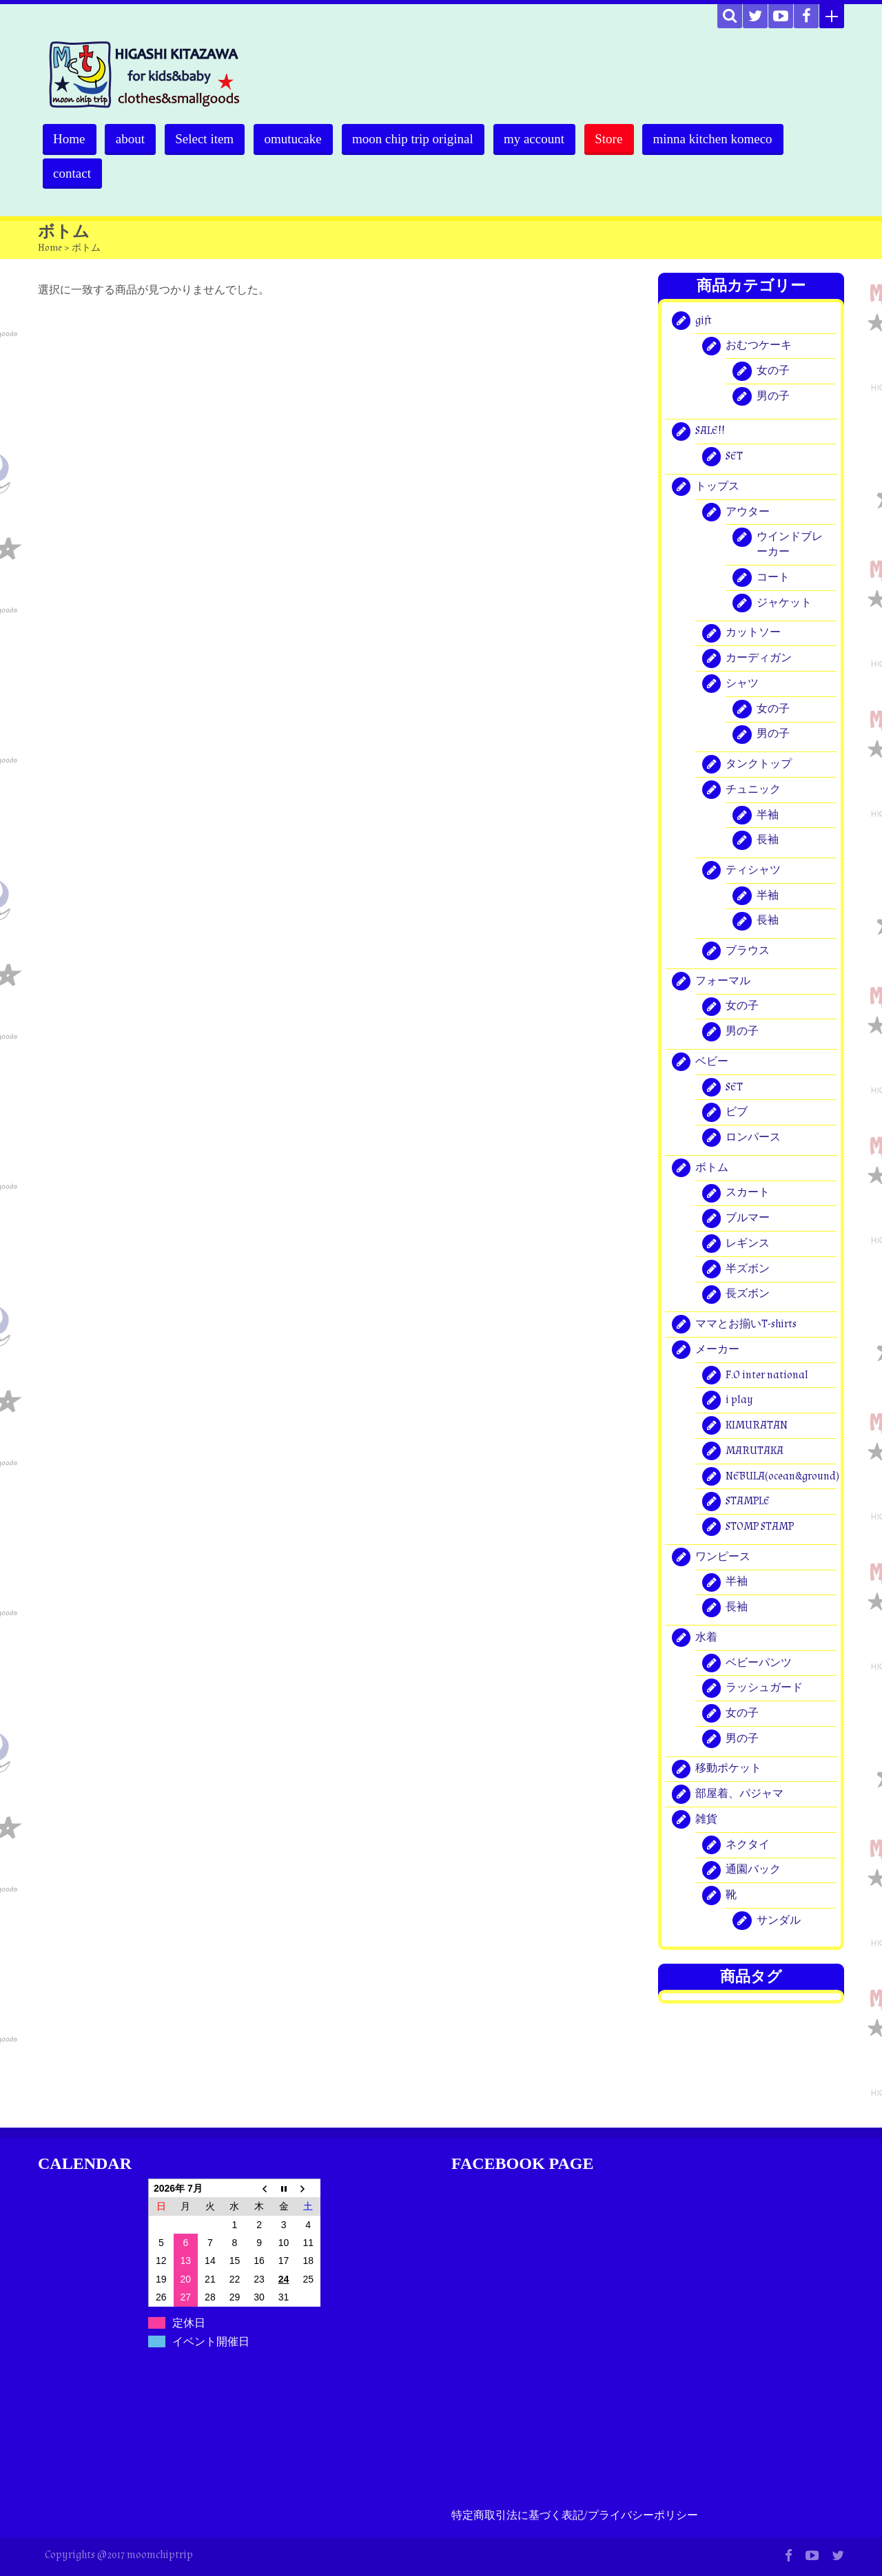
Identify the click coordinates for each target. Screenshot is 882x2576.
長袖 (768, 840)
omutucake (297, 139)
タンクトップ (759, 764)
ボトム (711, 1168)
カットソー (753, 633)
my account (541, 139)
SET (734, 456)
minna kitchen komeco (721, 139)
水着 (706, 1637)
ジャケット (784, 603)
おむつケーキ (759, 346)
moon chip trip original (418, 139)
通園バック (753, 1870)
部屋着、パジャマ (739, 1794)
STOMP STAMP (760, 1526)
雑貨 (706, 1819)
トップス (717, 486)
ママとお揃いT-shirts (746, 1324)
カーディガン (759, 658)
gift (703, 320)
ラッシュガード (764, 1688)
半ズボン (748, 1269)
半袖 (768, 815)
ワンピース (722, 1557)
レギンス (748, 1243)
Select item (207, 139)
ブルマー (748, 1218)
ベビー (711, 1062)
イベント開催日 (210, 2341)
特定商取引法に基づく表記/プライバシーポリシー (574, 2516)
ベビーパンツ (759, 1663)
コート (773, 577)
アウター (748, 512)
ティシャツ (753, 870)
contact (73, 173)
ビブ (737, 1112)
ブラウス (748, 951)
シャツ (742, 683)
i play (739, 1400)
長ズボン (748, 1294)
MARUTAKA (754, 1451)
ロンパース (753, 1137)
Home (69, 139)
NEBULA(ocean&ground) (782, 1476)
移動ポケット (728, 1769)
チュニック (753, 789)
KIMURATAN (757, 1425)
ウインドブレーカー (790, 545)
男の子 (773, 396)
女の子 (773, 371)
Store (616, 139)
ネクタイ (748, 1845)
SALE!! (710, 431)
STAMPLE (748, 1502)
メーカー (717, 1349)
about (131, 139)
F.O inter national (767, 1375)
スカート (748, 1193)
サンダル (779, 1920)
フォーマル (722, 981)
